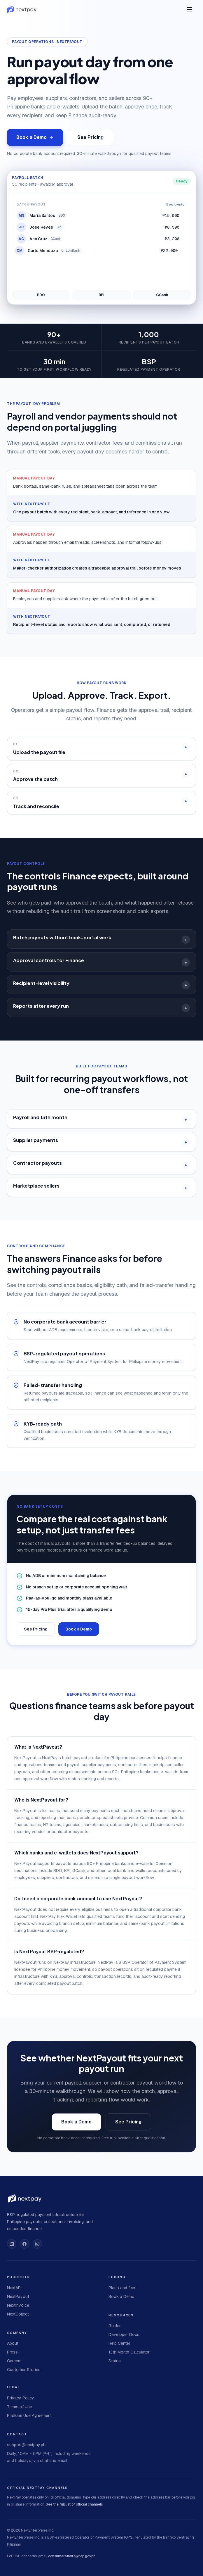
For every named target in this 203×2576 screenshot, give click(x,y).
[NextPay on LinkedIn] (11, 2244)
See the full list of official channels (74, 2504)
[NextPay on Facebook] (24, 2244)
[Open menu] (189, 9)
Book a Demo (35, 137)
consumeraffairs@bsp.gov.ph (71, 2556)
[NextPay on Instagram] (37, 2244)
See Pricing (90, 137)
